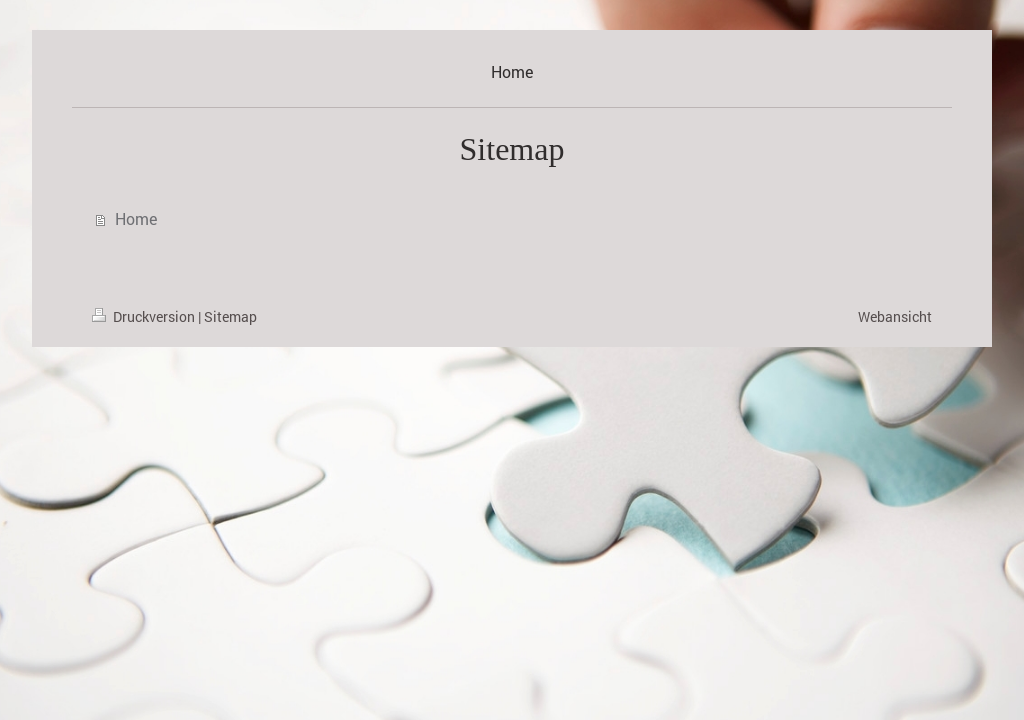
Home (136, 218)
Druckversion (145, 316)
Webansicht (895, 316)
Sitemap (230, 316)
